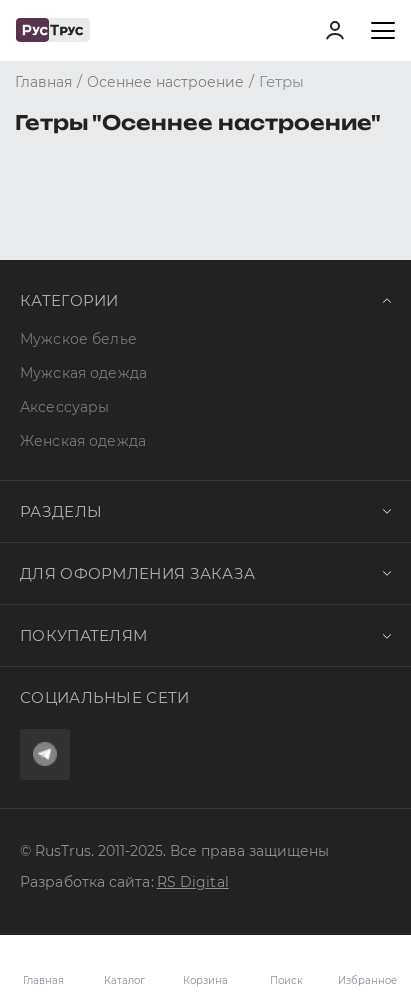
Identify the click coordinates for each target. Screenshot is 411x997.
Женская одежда (83, 441)
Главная (43, 980)
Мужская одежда (83, 373)
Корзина (205, 966)
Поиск (286, 980)
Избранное (367, 966)
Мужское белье (78, 339)
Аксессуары (64, 407)
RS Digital (193, 882)
